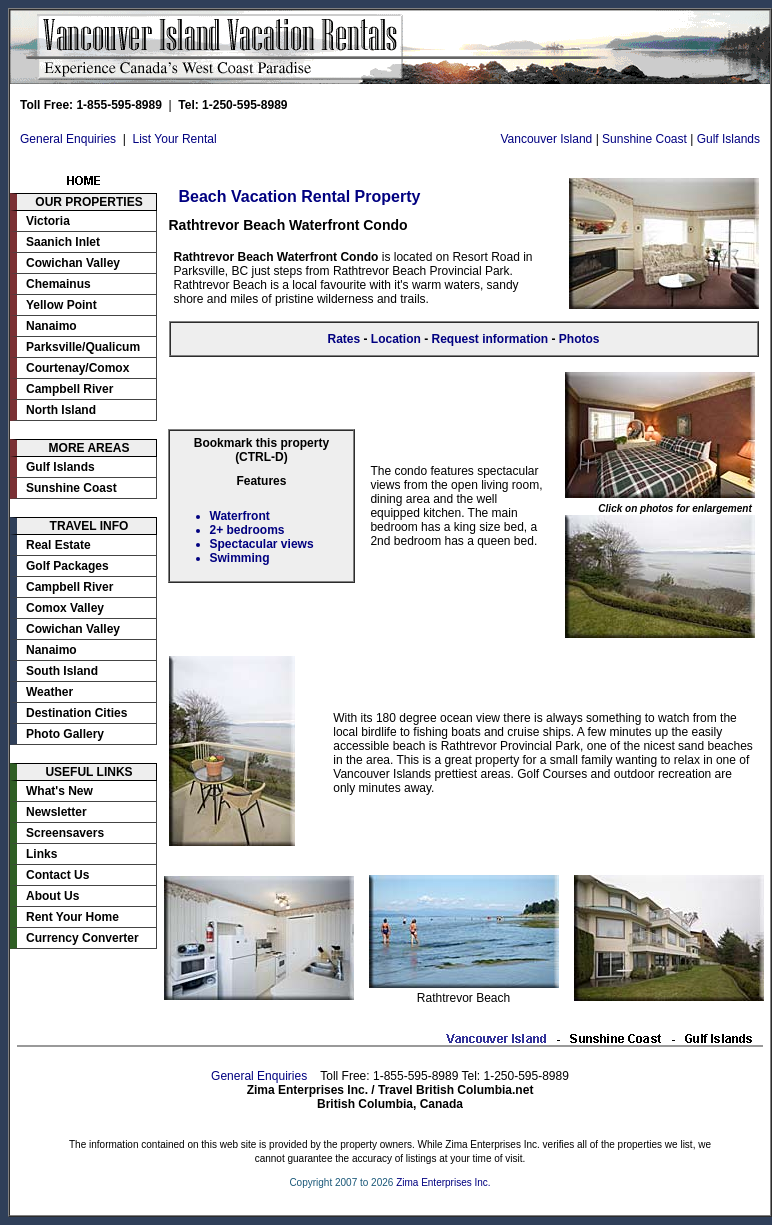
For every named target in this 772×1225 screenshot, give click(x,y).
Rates (343, 339)
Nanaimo (51, 326)
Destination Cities (76, 713)
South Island (62, 671)
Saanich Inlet (63, 242)
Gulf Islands (728, 139)
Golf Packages (67, 566)
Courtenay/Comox (77, 368)
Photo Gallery (65, 734)
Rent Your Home (72, 917)
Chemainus (58, 284)
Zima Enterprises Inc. (443, 1182)
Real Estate (58, 545)
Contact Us (57, 875)
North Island (61, 410)
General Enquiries (68, 139)
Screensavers (65, 833)
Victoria (48, 221)
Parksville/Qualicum (83, 347)
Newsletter (56, 812)
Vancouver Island (546, 139)
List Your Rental (175, 139)
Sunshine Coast (644, 139)
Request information (490, 339)
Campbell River (69, 389)
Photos (579, 339)
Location (396, 339)
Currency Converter (82, 938)
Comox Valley (65, 608)
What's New (59, 791)
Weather (49, 692)
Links (41, 854)
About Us (52, 896)
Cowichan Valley (73, 263)
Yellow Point (61, 305)
